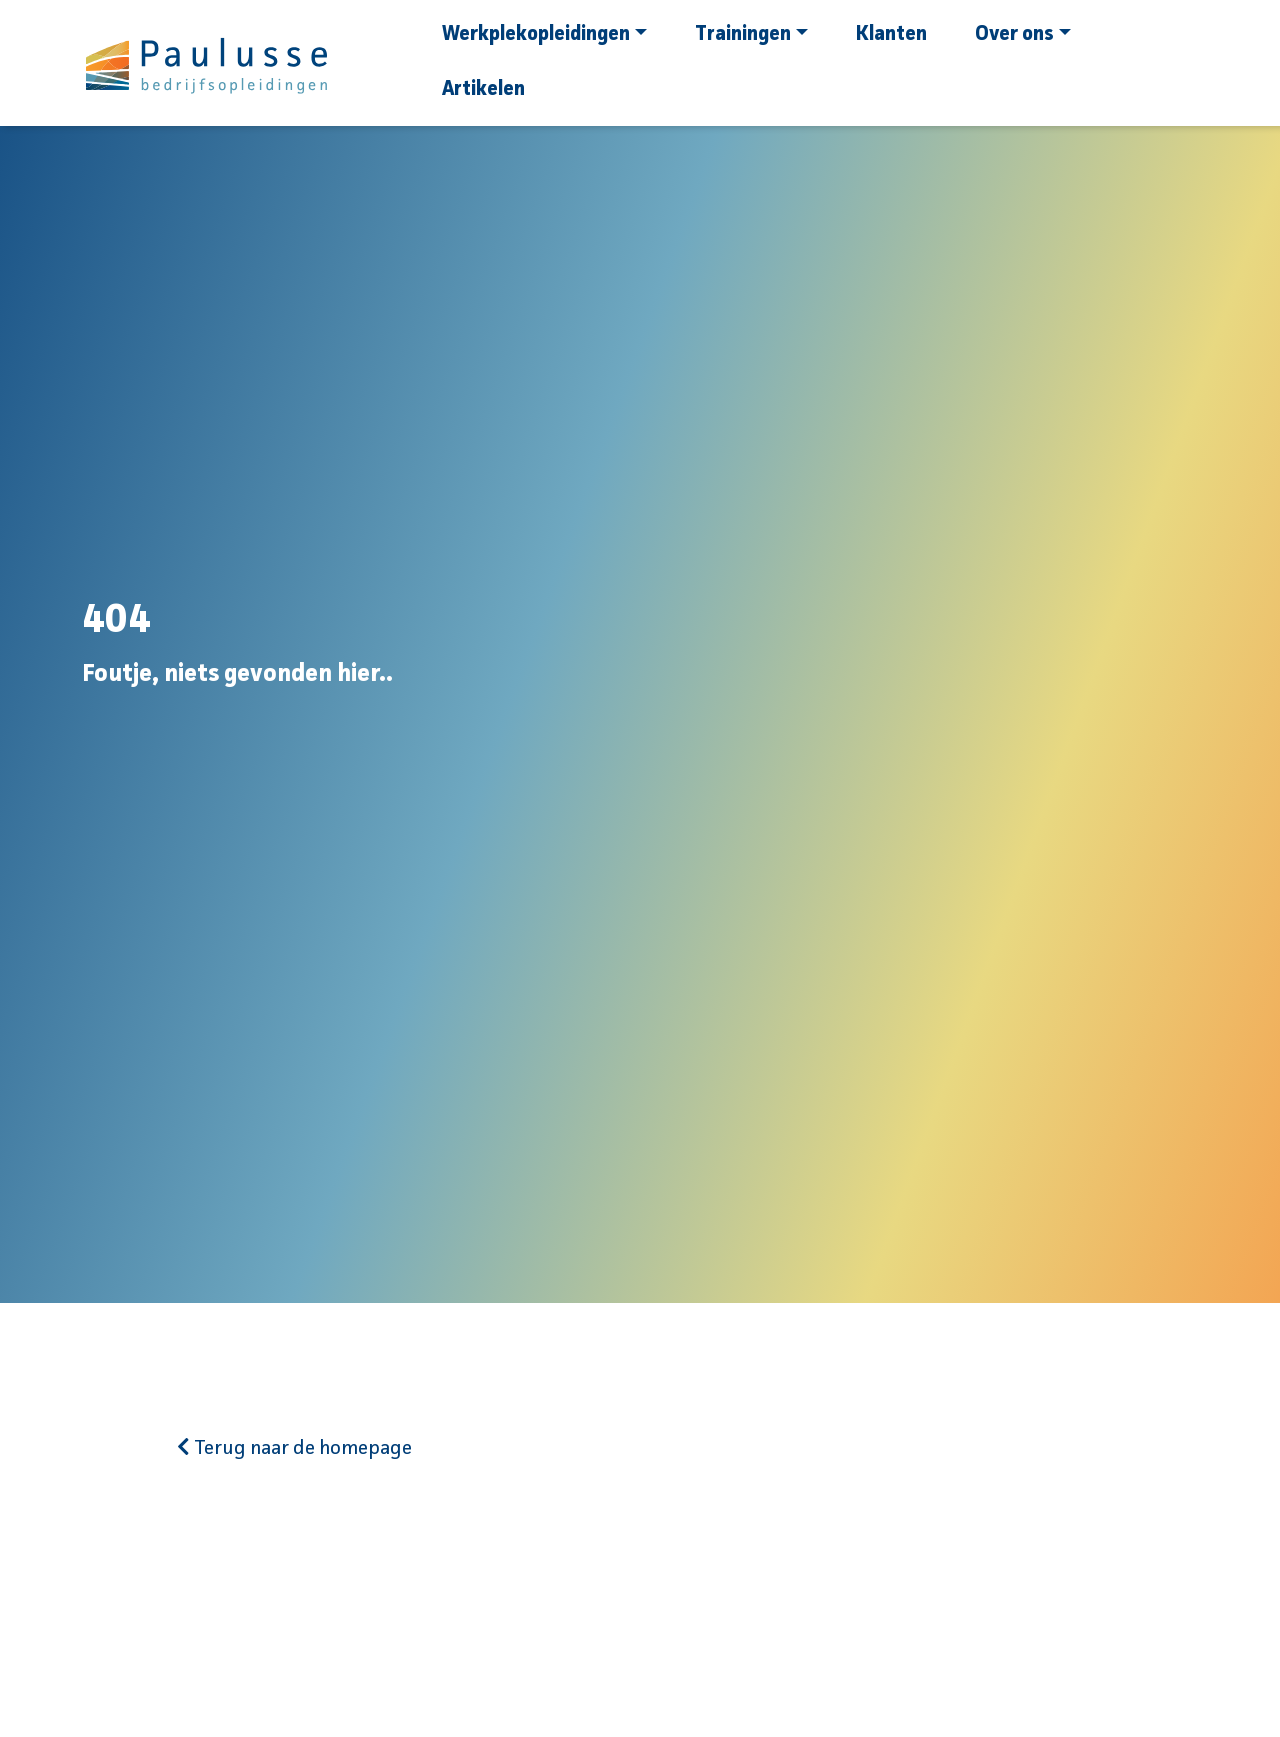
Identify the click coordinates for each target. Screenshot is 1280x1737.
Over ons (1023, 35)
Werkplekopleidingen (544, 35)
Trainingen (751, 35)
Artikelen (483, 90)
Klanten (891, 35)
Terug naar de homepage (294, 1449)
